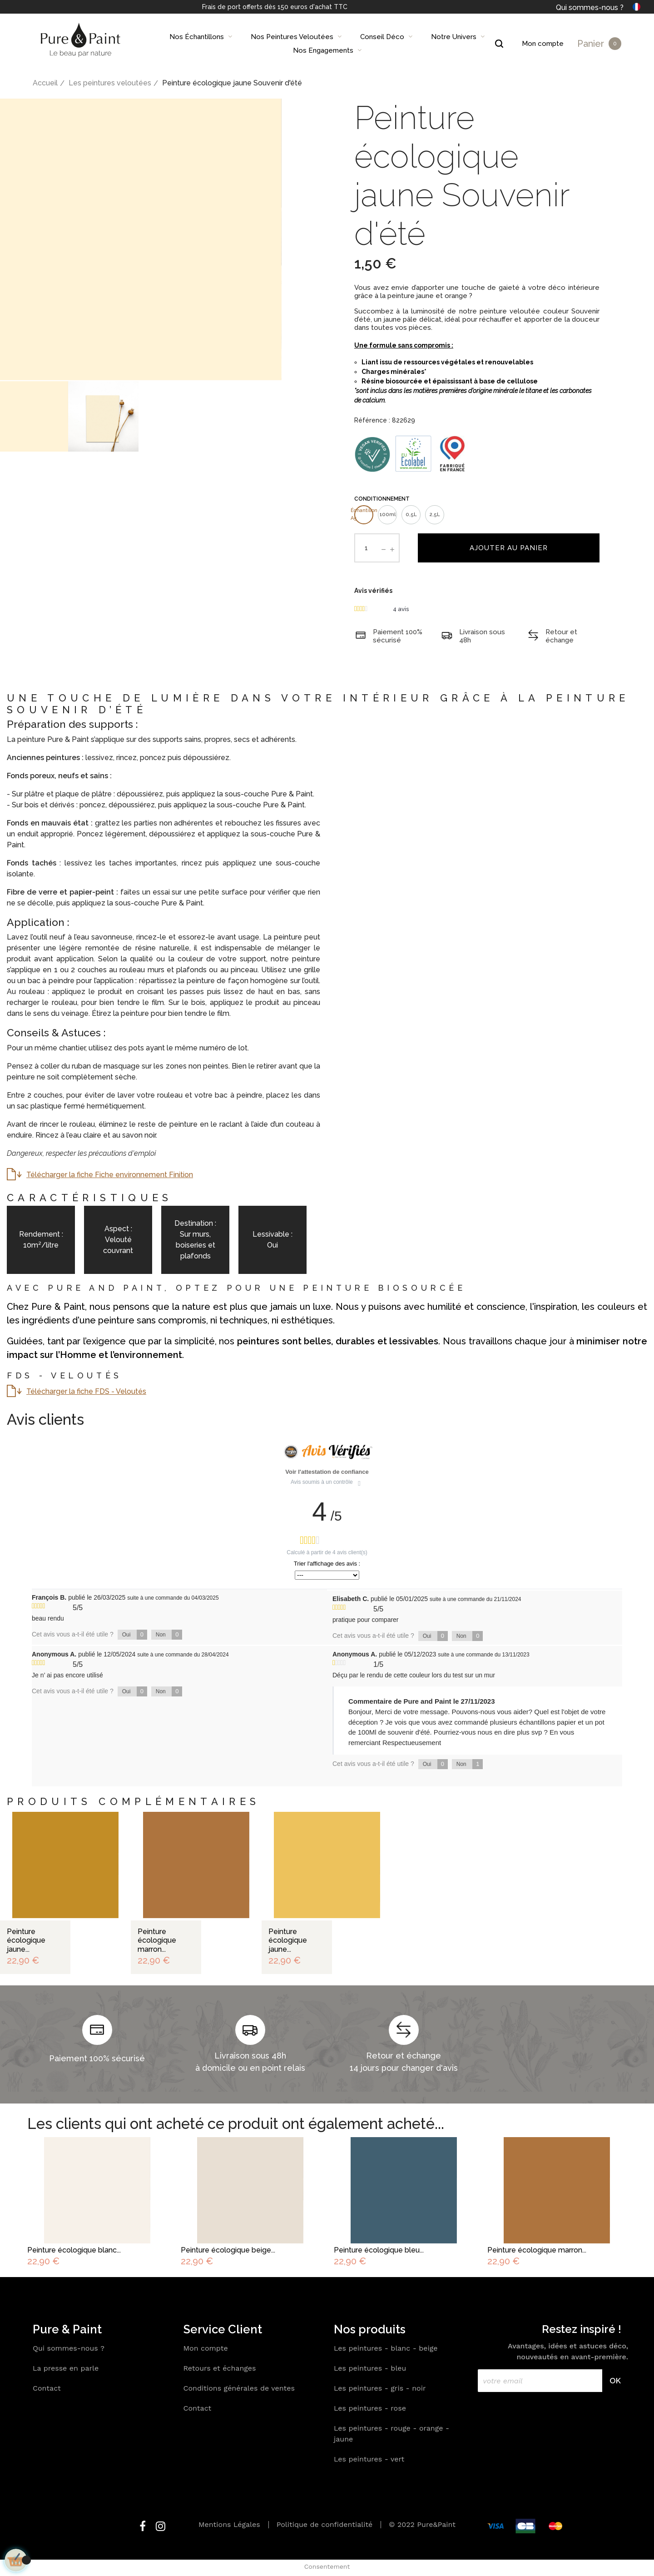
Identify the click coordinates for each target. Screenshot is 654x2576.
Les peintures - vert (369, 2459)
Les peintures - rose (370, 2408)
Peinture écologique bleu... (379, 2250)
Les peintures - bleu (370, 2368)
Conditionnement (382, 499)
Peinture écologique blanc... (74, 2250)
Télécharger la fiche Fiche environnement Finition (109, 1174)
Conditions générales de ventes (239, 2388)
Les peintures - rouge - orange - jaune (391, 2433)
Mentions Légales (229, 2524)
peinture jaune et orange (427, 296)
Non (169, 1635)
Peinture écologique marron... (157, 1940)
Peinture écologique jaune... (26, 1940)
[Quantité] (366, 548)
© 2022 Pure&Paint (422, 2524)
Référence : (372, 420)
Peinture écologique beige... (228, 2250)
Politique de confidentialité (325, 2524)
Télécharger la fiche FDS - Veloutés (86, 1391)
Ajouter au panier (509, 548)
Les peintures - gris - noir (380, 2388)
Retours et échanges (219, 2368)
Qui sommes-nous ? (590, 7)
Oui (134, 1635)
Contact (47, 2388)
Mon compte (205, 2348)
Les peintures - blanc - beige (386, 2348)
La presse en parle (66, 2368)
